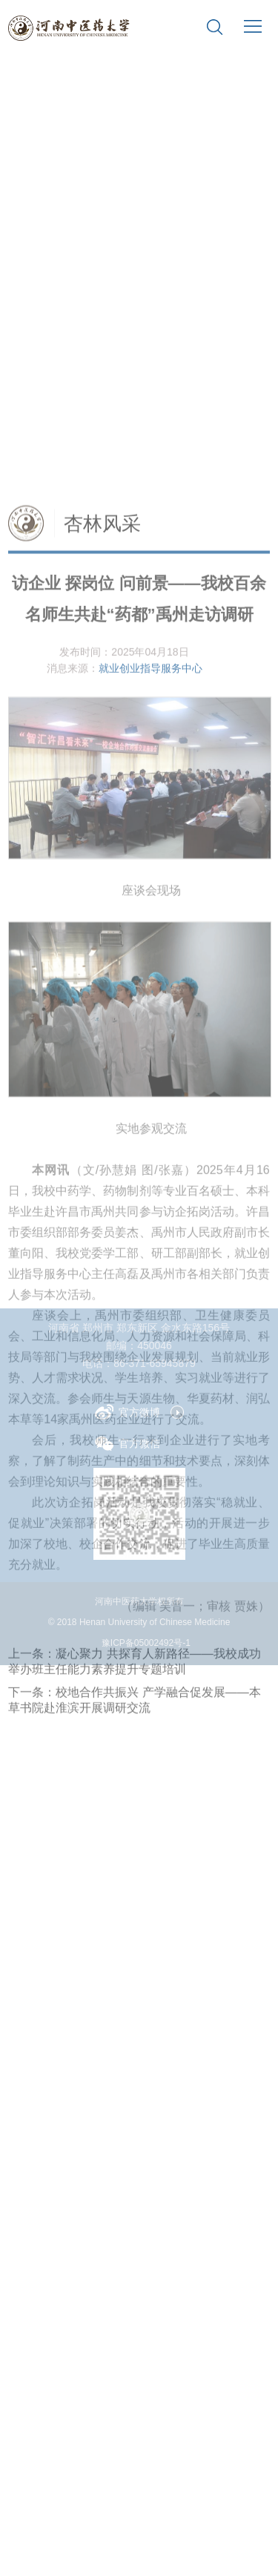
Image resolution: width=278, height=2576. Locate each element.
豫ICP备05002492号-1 (146, 1643)
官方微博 (127, 1412)
